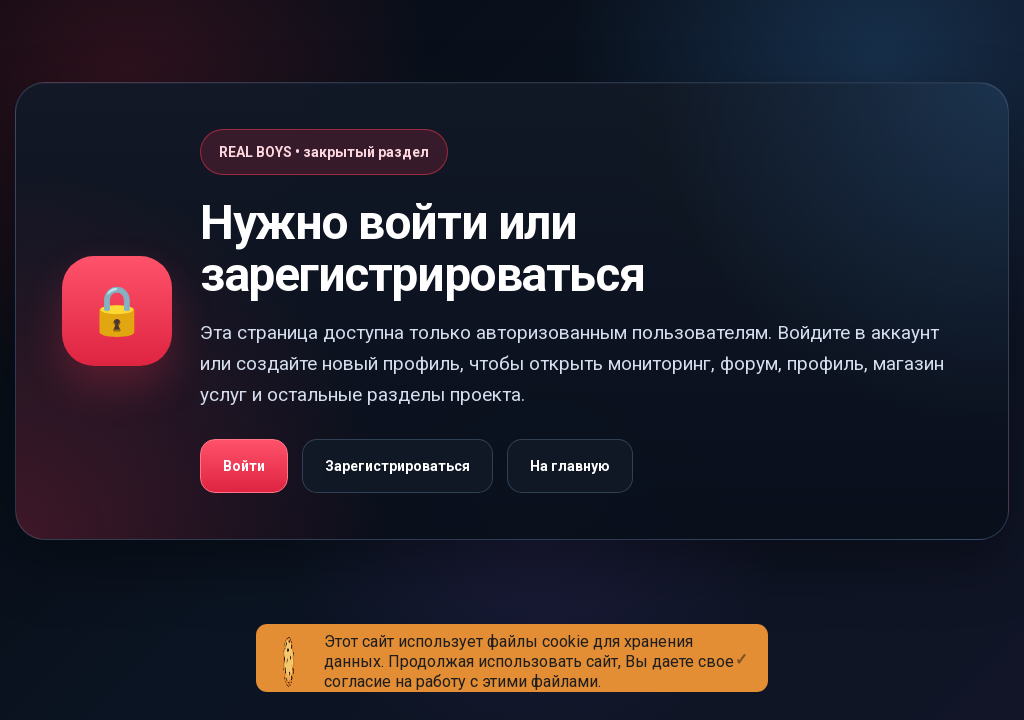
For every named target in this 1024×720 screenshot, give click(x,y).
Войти (244, 466)
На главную (570, 466)
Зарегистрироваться (397, 466)
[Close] (741, 643)
